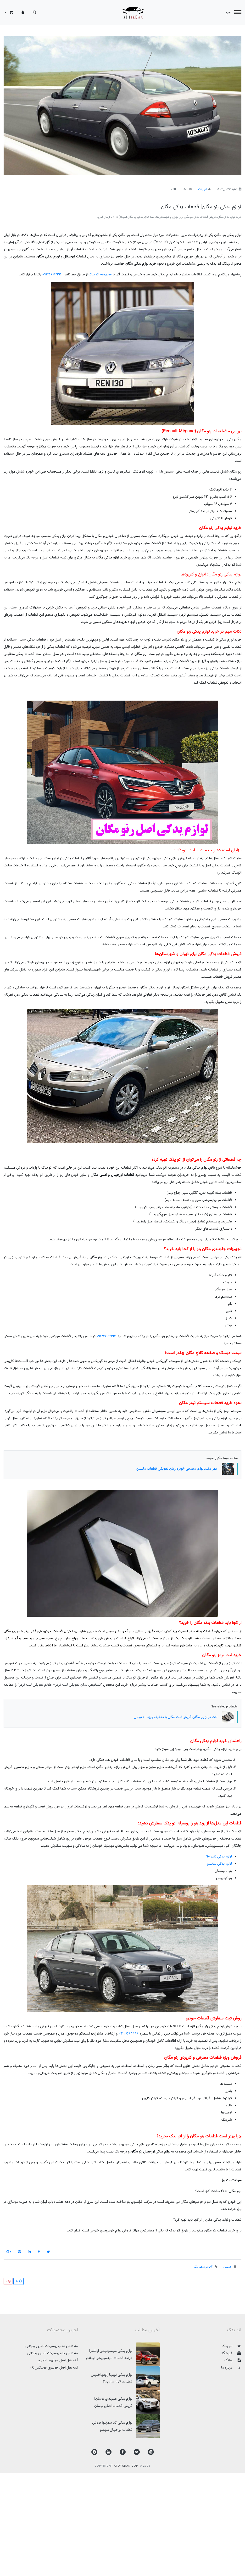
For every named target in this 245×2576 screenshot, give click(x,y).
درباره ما (231, 2367)
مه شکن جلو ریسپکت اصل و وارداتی (52, 2353)
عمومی (227, 2266)
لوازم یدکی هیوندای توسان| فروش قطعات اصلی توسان (127, 2402)
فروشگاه (231, 2353)
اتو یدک (202, 189)
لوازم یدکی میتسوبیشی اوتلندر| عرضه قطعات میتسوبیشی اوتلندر (123, 2354)
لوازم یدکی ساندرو (219, 1864)
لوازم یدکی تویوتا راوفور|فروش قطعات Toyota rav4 (125, 2378)
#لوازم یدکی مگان (202, 2266)
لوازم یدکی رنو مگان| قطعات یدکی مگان (201, 206)
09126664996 (52, 274)
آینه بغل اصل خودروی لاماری (58, 2360)
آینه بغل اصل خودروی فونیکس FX (54, 2367)
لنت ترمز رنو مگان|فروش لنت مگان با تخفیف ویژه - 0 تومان (184, 1717)
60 (19, 2281)
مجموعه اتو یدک (100, 274)
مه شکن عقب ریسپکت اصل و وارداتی (51, 2346)
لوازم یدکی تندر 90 (219, 1856)
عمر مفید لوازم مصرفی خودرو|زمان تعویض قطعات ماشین (185, 1469)
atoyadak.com (126, 2465)
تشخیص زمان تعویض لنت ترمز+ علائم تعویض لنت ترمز (60, 1685)
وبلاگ (232, 2360)
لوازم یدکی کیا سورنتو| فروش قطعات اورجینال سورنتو (126, 2426)
